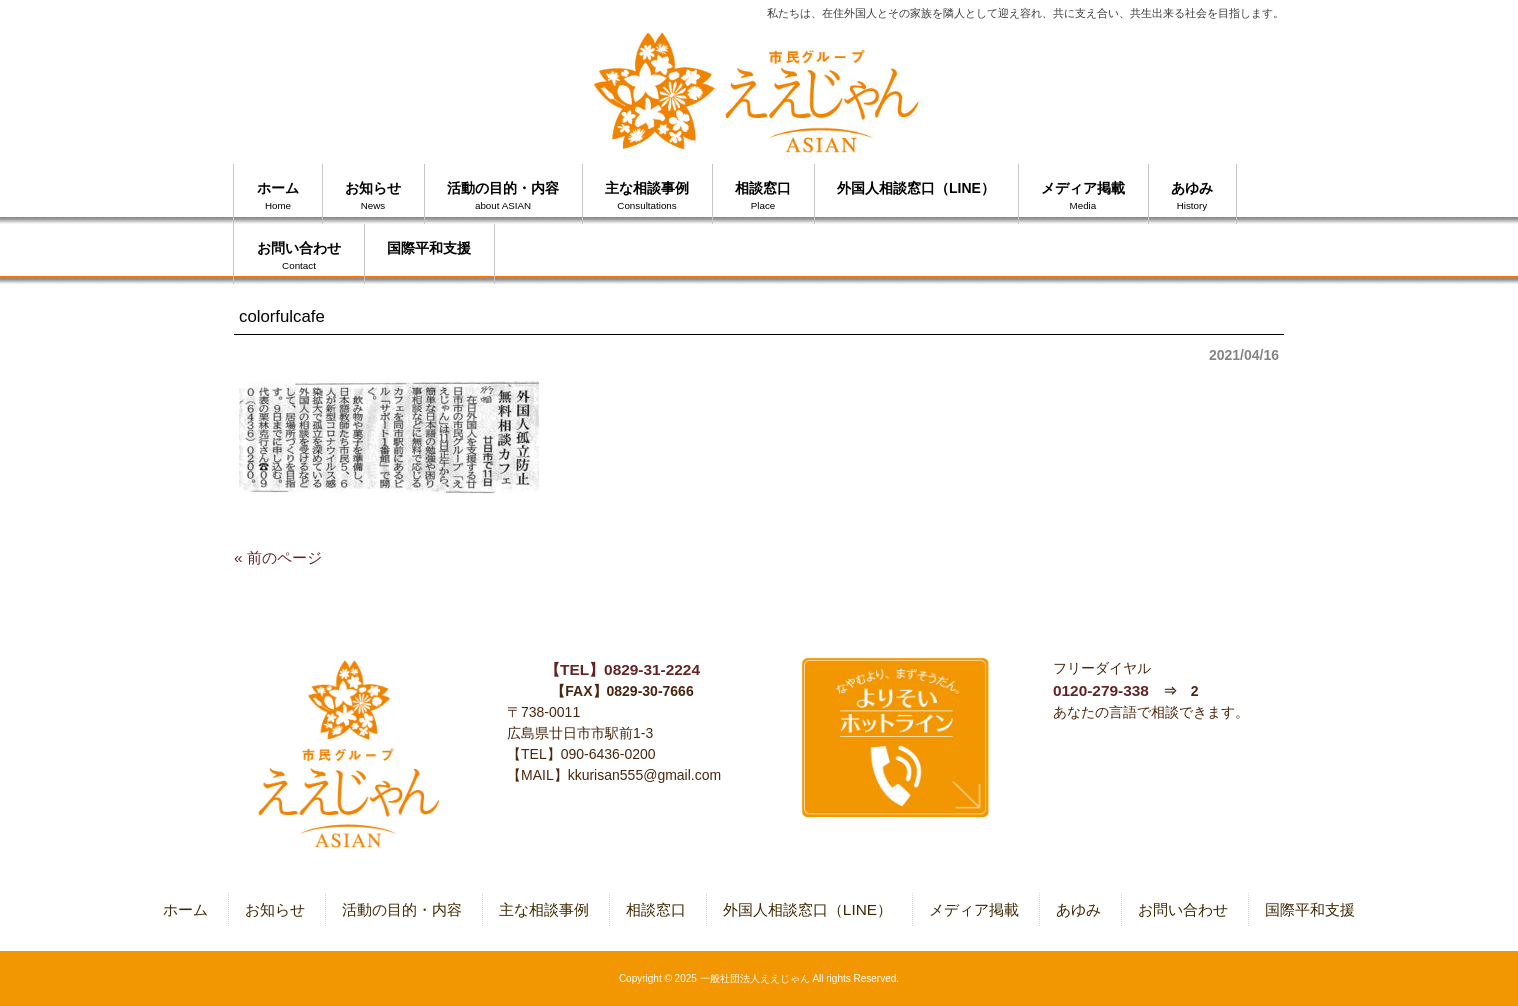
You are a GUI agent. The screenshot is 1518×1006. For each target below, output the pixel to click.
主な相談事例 (544, 909)
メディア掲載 (974, 909)
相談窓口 (656, 909)
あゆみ (1078, 909)
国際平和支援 (1310, 909)
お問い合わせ (1183, 909)
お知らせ (275, 909)
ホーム (185, 909)
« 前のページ (278, 557)
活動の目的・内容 (402, 909)
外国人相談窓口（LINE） (807, 909)
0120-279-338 (1101, 690)
